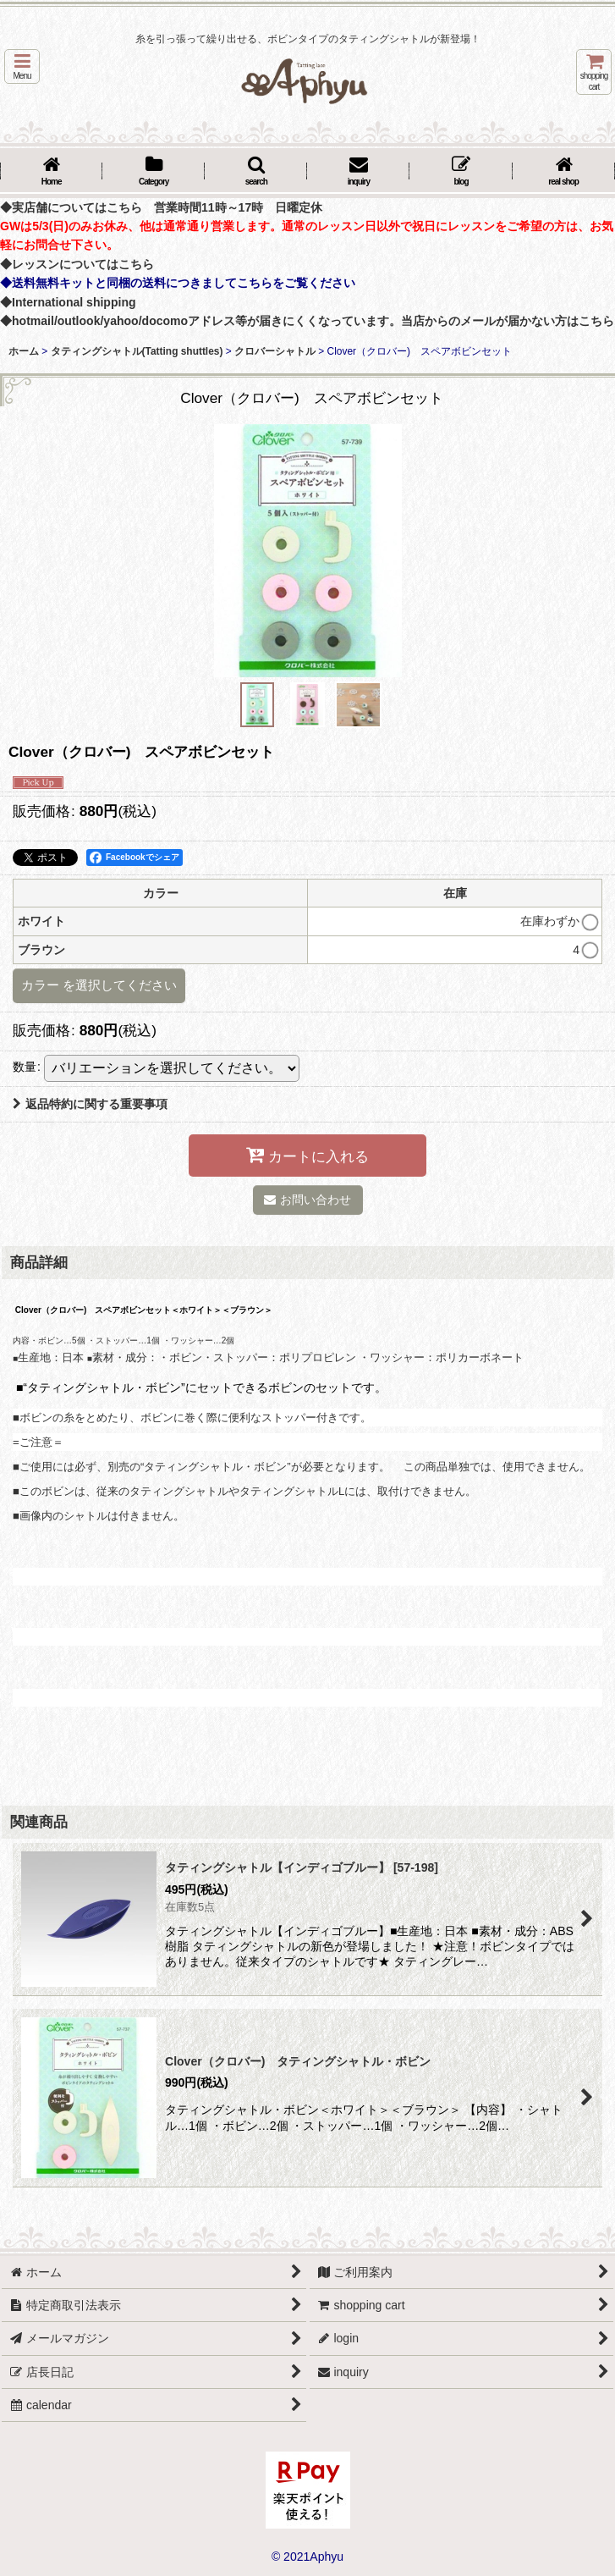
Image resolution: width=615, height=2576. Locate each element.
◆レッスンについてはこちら (77, 264)
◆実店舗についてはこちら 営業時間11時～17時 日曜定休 (161, 207)
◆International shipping (68, 302)
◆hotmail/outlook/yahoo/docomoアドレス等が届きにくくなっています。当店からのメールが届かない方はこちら (307, 321)
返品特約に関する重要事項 (90, 1104)
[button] (22, 66)
